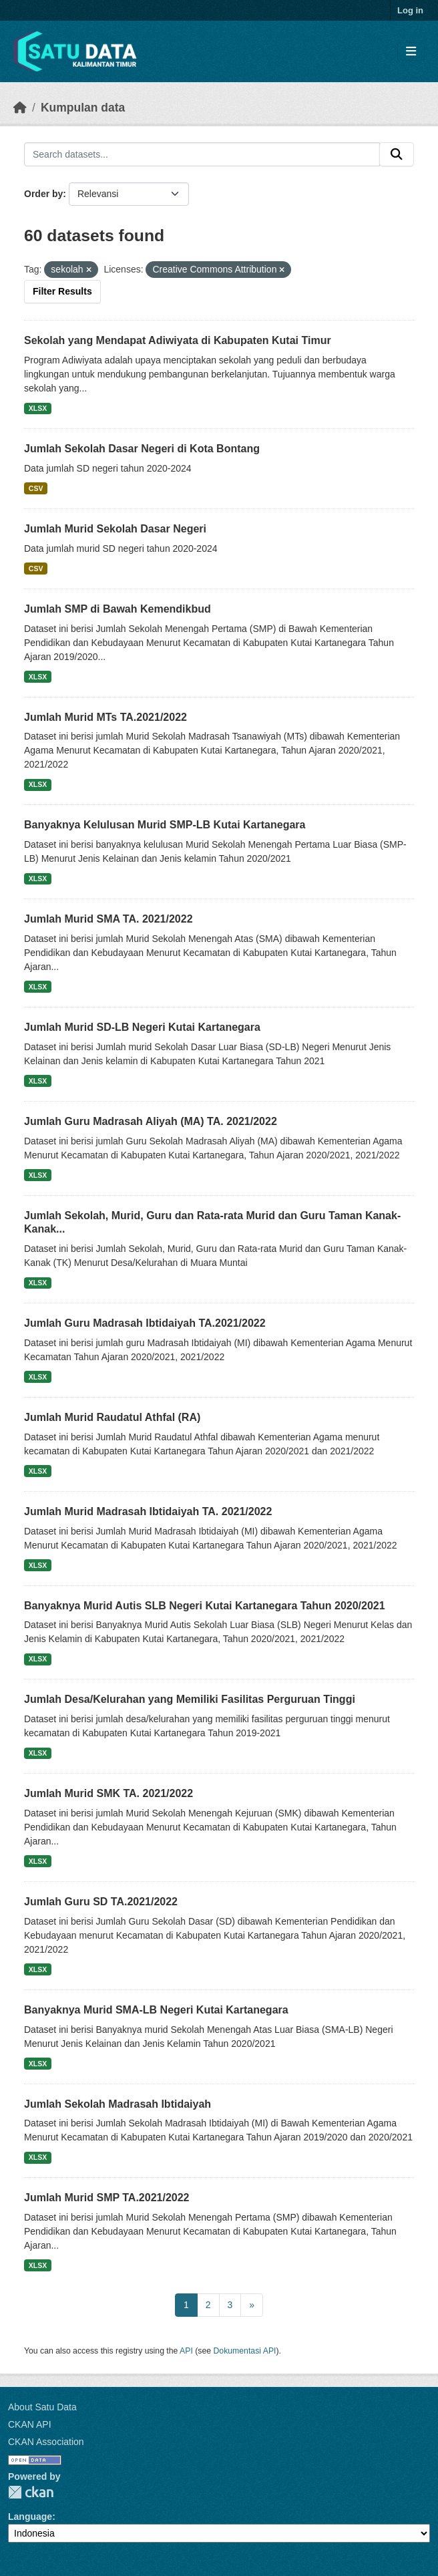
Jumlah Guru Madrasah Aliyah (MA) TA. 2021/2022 (150, 1121)
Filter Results (62, 291)
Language (30, 2516)
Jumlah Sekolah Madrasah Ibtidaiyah (117, 2104)
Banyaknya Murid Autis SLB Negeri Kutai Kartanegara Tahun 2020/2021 (204, 1605)
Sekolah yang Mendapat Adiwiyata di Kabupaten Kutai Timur (177, 340)
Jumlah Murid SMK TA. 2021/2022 (108, 1793)
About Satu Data (42, 2407)
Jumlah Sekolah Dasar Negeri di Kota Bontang (142, 448)
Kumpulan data (83, 107)
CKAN (30, 2492)
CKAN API (29, 2424)
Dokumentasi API (245, 2351)
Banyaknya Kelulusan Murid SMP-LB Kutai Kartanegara (164, 824)
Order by (43, 193)
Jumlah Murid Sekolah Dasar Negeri (115, 528)
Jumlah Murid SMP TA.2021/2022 (107, 2197)
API (186, 2351)
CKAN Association (46, 2441)
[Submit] (396, 154)
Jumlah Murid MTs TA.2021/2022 (105, 717)
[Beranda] (20, 107)
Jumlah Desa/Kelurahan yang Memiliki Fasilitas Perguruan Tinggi (189, 1699)
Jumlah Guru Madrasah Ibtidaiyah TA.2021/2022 (145, 1323)
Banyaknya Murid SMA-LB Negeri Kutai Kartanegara (156, 2010)
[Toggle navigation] (411, 51)
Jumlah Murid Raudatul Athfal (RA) (112, 1417)
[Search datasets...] (202, 154)
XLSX (38, 408)
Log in (410, 10)
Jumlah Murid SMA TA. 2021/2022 (108, 919)
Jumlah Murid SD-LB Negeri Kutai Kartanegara (142, 1027)
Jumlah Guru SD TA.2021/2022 (101, 1901)
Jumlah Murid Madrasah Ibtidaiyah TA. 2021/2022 (148, 1511)
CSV (36, 488)
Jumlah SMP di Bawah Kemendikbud (117, 609)
